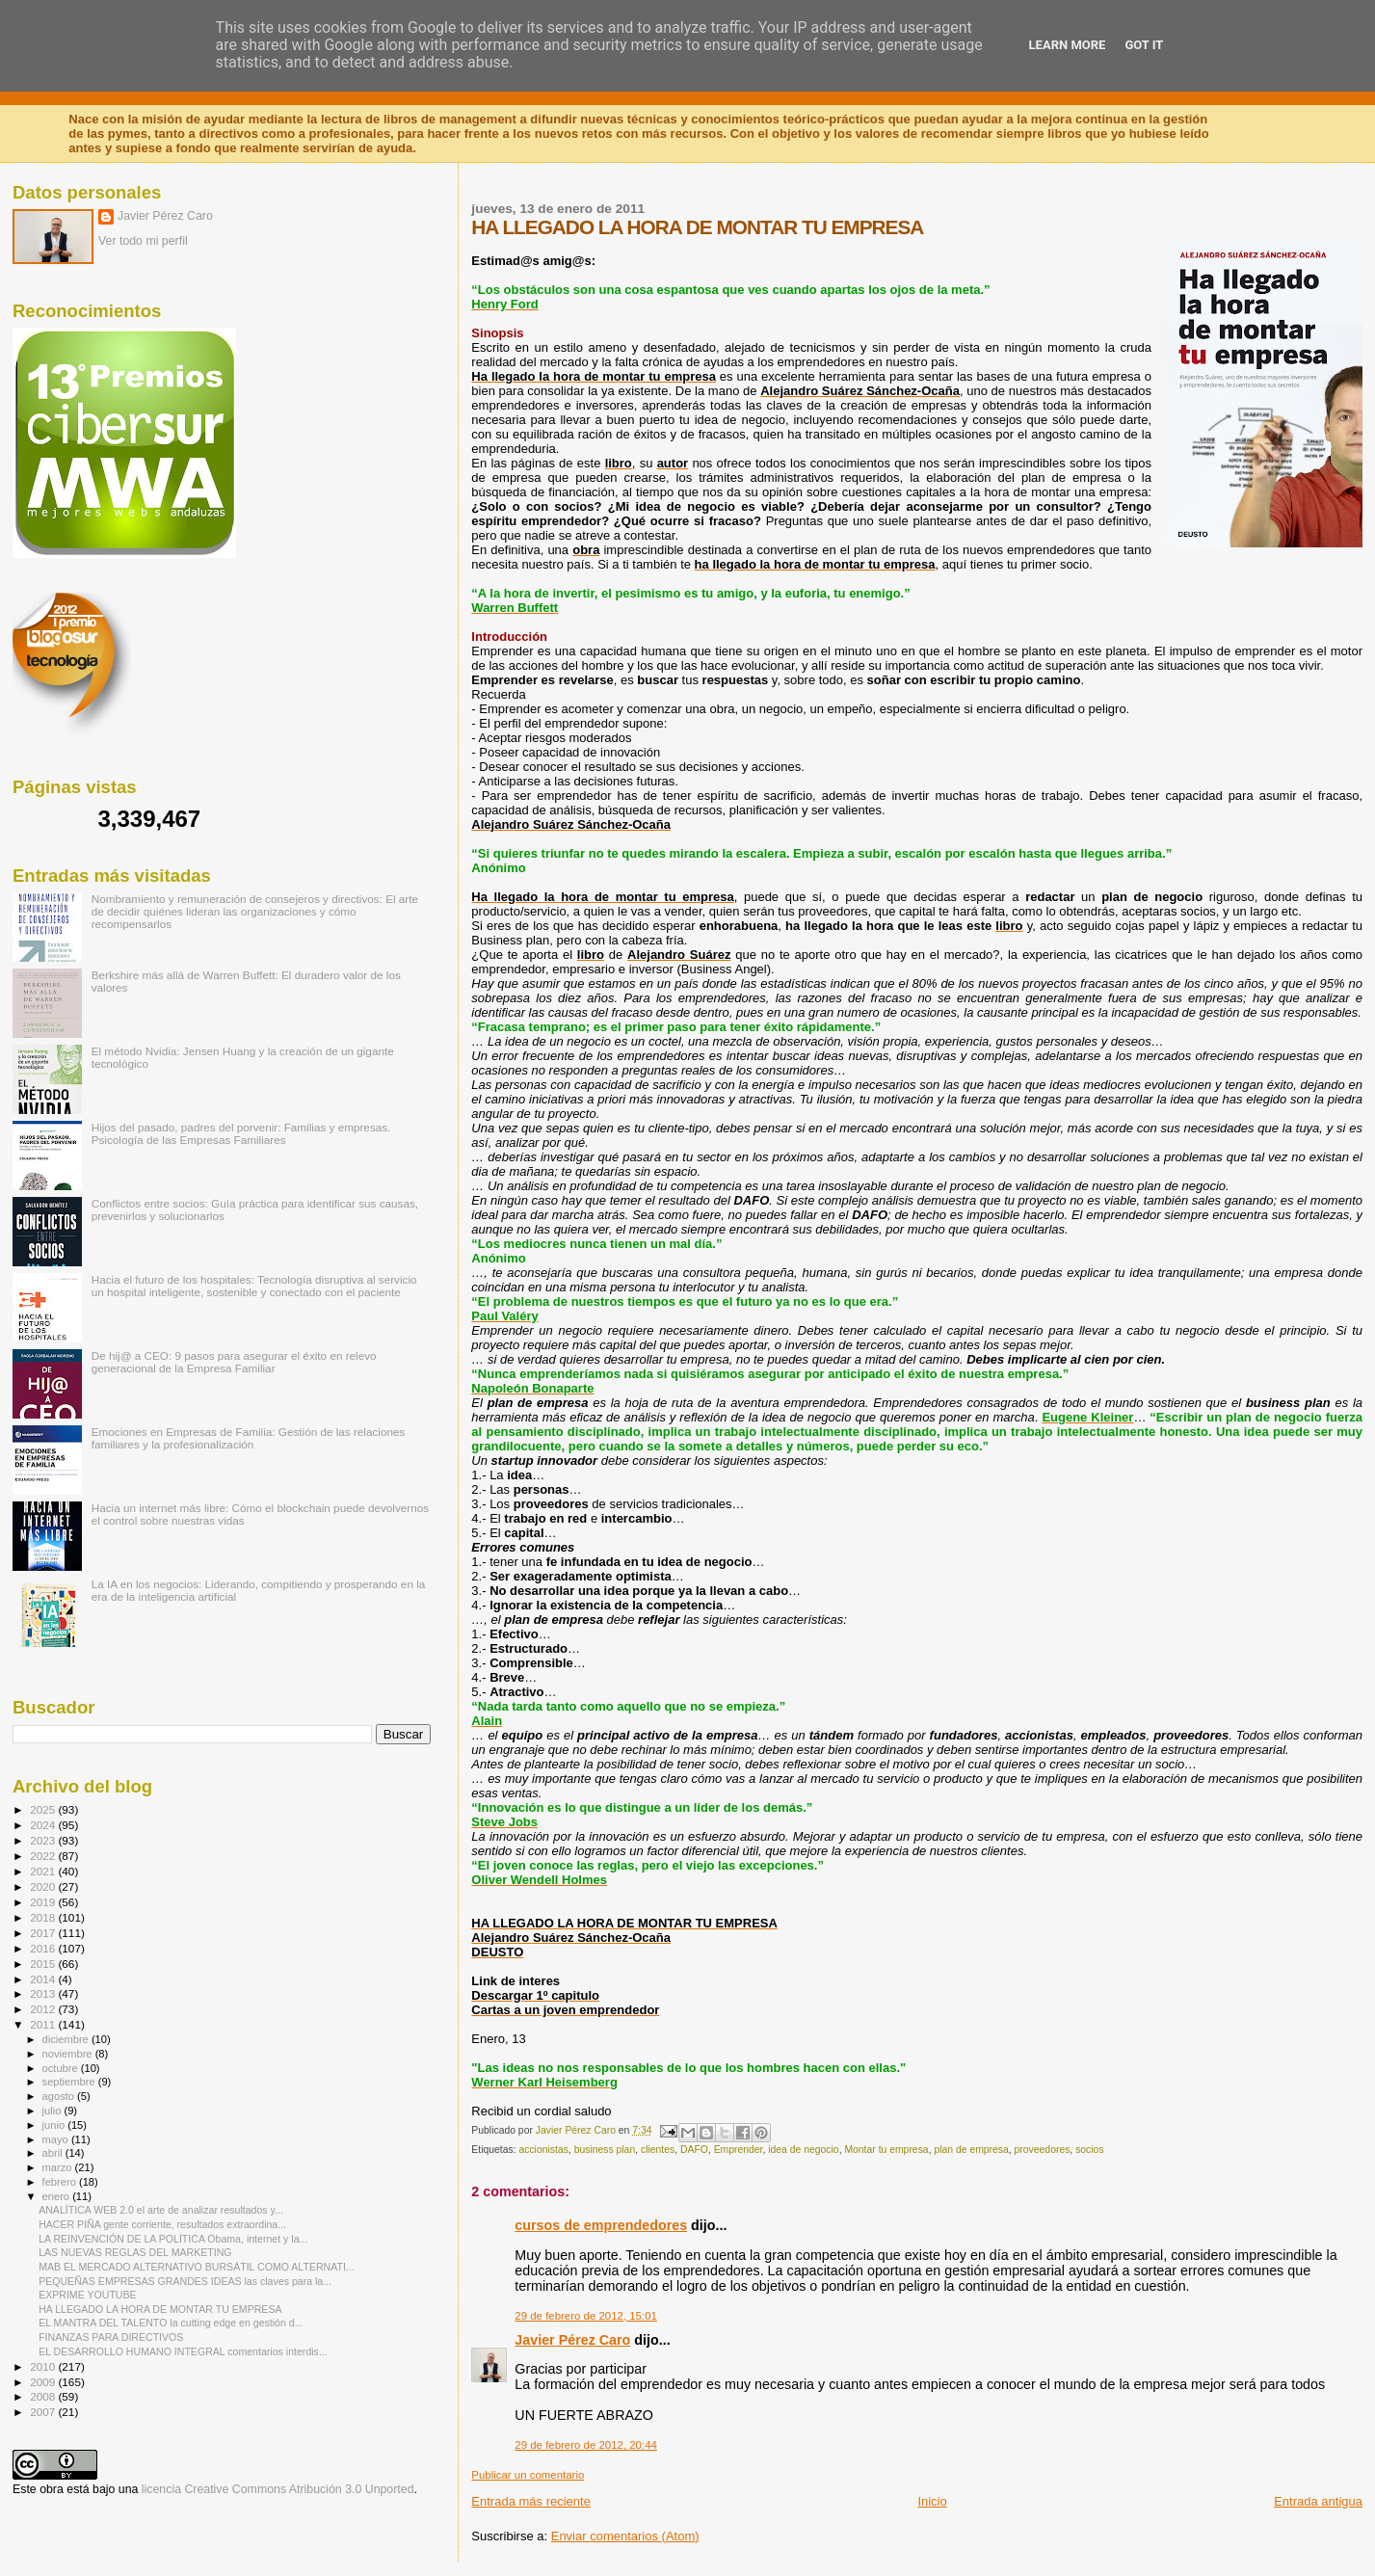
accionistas (543, 2149)
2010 (44, 2366)
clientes (657, 2149)
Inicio (931, 2501)
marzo (58, 2167)
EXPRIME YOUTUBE (88, 2294)
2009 (44, 2382)
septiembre (70, 2081)
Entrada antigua (1318, 2501)
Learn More (1067, 45)
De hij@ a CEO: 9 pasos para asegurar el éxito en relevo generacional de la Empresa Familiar (234, 1361)
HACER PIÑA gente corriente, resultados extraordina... (162, 2224)
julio (53, 2110)
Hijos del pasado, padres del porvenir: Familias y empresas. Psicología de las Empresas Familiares (241, 1133)
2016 (44, 1948)
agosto (60, 2096)
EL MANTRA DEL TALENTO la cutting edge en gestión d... (171, 2322)
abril (54, 2153)
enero (57, 2196)
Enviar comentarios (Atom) (625, 2536)
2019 (44, 1902)
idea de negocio (803, 2149)
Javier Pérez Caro (572, 2340)
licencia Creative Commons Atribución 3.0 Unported (278, 2489)
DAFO (694, 2149)
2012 (44, 2009)
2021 (44, 1871)
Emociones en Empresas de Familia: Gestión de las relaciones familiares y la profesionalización (249, 1437)
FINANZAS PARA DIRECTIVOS (111, 2337)
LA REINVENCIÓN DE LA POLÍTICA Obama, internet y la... (173, 2238)
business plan (605, 2149)
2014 (44, 1979)
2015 (44, 1963)
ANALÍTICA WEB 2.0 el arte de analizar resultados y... (161, 2210)
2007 (44, 2411)
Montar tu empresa (886, 2149)
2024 (44, 1825)
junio (55, 2125)
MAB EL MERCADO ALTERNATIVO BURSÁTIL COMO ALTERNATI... (197, 2266)
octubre (61, 2068)
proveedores (1043, 2149)
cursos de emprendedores (601, 2225)
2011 (44, 2024)
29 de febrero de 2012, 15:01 (586, 2316)
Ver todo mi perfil (143, 241)
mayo (56, 2139)
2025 (44, 1809)
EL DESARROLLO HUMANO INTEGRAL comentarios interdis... (183, 2351)
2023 (44, 1840)
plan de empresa (971, 2149)
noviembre (68, 2053)
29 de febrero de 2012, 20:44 (586, 2445)
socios (1089, 2149)
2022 (44, 1855)
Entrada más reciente (531, 2501)
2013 (44, 1993)
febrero (60, 2182)
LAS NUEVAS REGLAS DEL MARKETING (135, 2252)
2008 (44, 2396)
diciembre (67, 2039)
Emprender (738, 2149)
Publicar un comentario (527, 2475)
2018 (44, 1917)
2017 (44, 1932)
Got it (1143, 45)
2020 (44, 1886)
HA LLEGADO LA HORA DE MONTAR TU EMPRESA (160, 2309)
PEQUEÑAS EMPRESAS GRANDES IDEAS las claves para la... (185, 2281)
